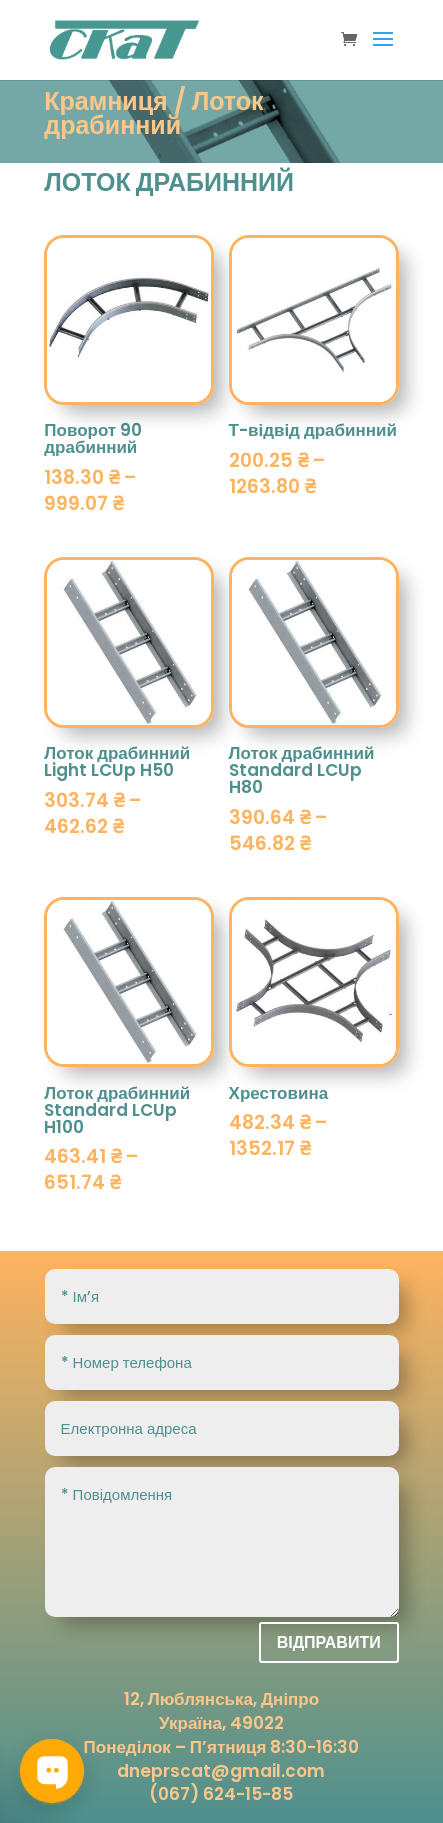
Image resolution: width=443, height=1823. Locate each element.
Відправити (329, 1642)
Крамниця (105, 101)
